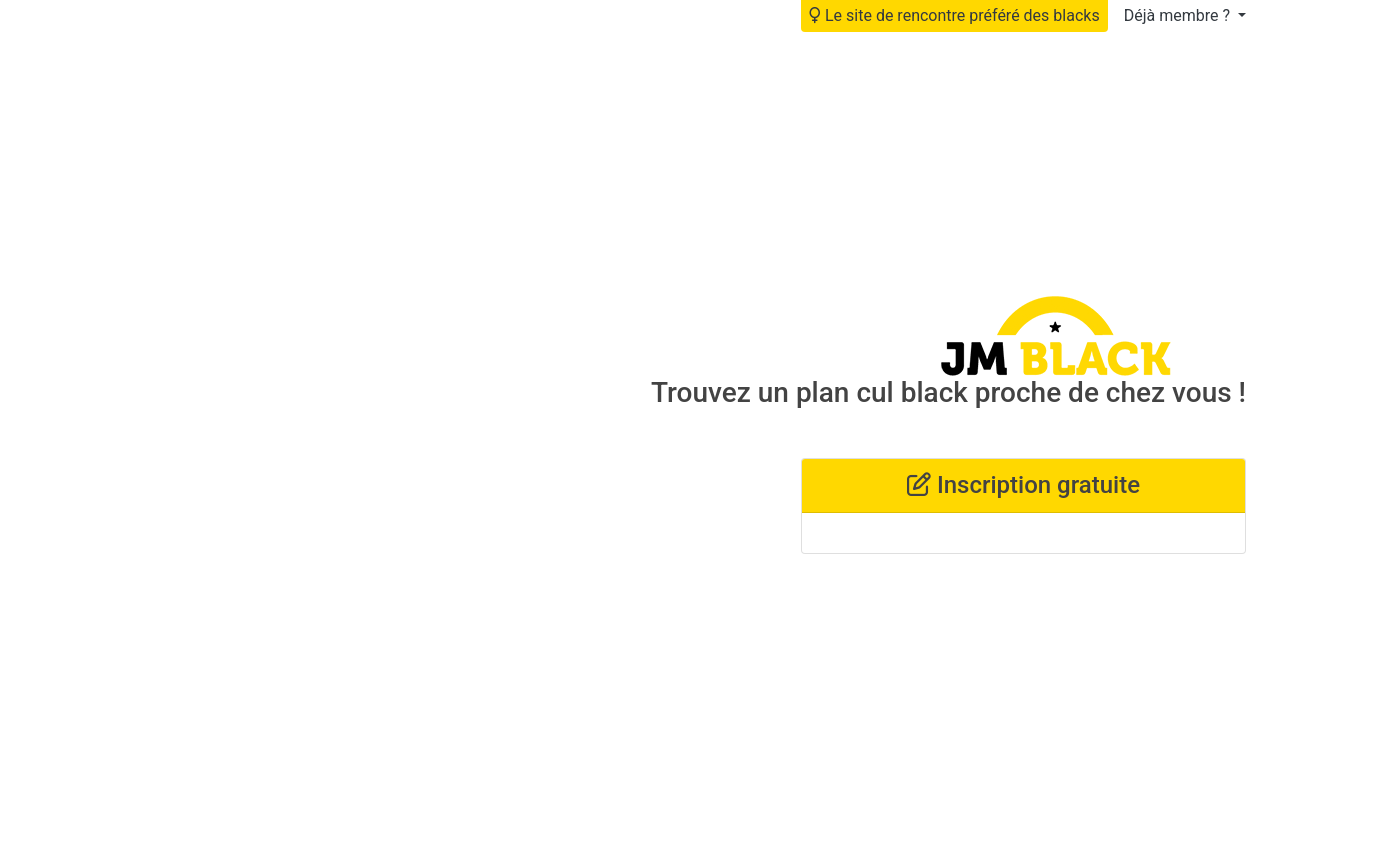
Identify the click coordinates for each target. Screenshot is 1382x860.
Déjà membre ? (1179, 15)
